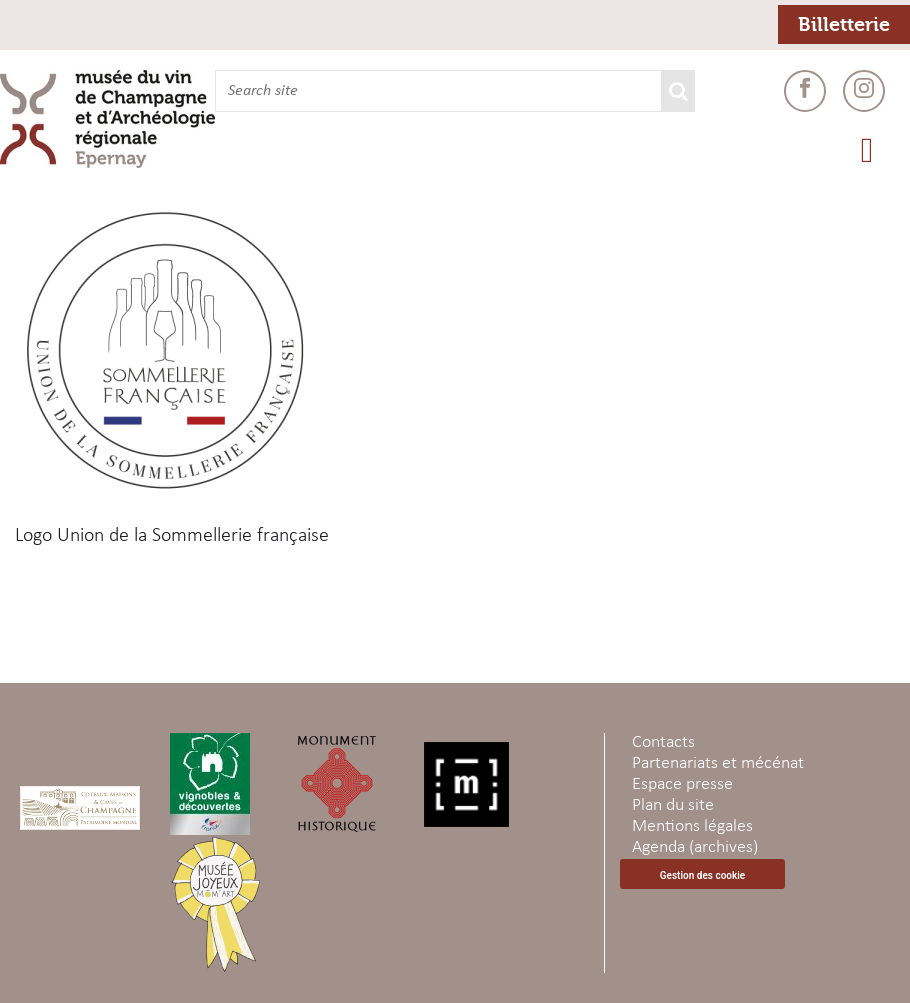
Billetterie (844, 24)
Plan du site (673, 805)
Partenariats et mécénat (718, 763)
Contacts (663, 742)
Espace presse (682, 784)
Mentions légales (692, 826)
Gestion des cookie (702, 875)
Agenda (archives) (695, 847)
